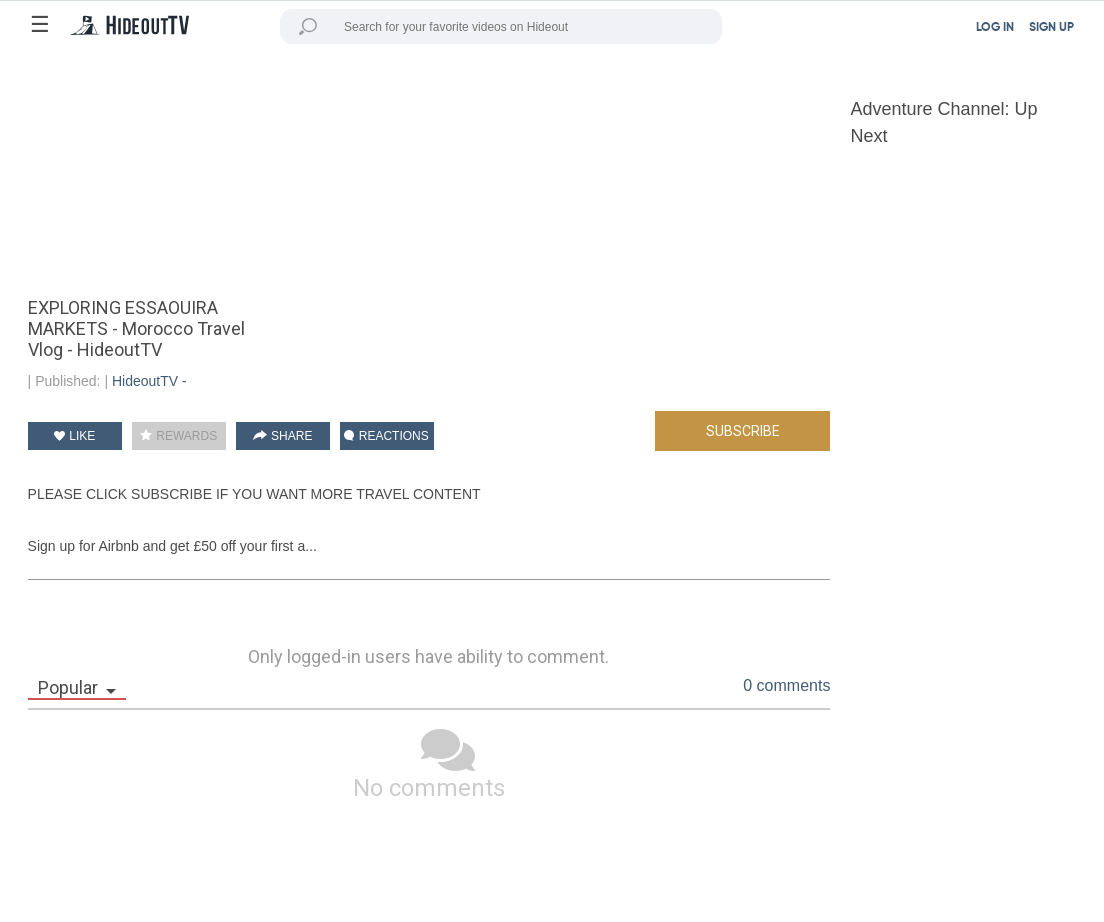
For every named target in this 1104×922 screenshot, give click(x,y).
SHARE (283, 436)
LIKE (74, 436)
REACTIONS (386, 436)
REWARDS (178, 436)
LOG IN (995, 28)
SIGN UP (1051, 28)
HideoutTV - (149, 381)
